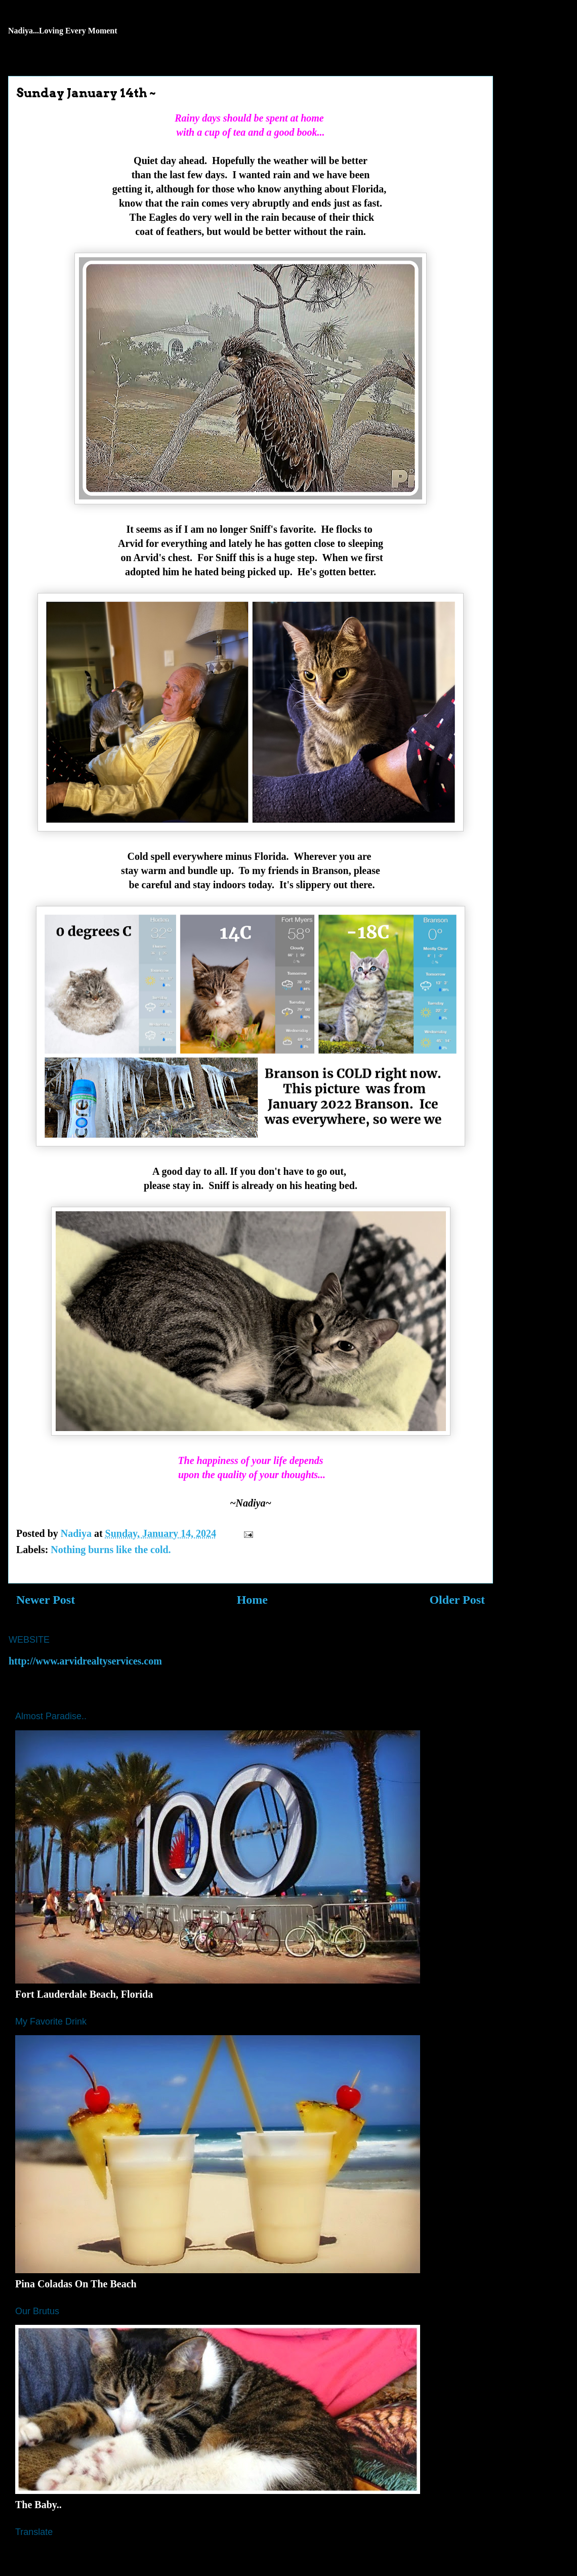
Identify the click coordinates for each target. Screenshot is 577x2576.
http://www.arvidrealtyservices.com (85, 1661)
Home (252, 1599)
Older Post (457, 1599)
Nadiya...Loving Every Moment (62, 30)
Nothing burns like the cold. (111, 1549)
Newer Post (45, 1599)
